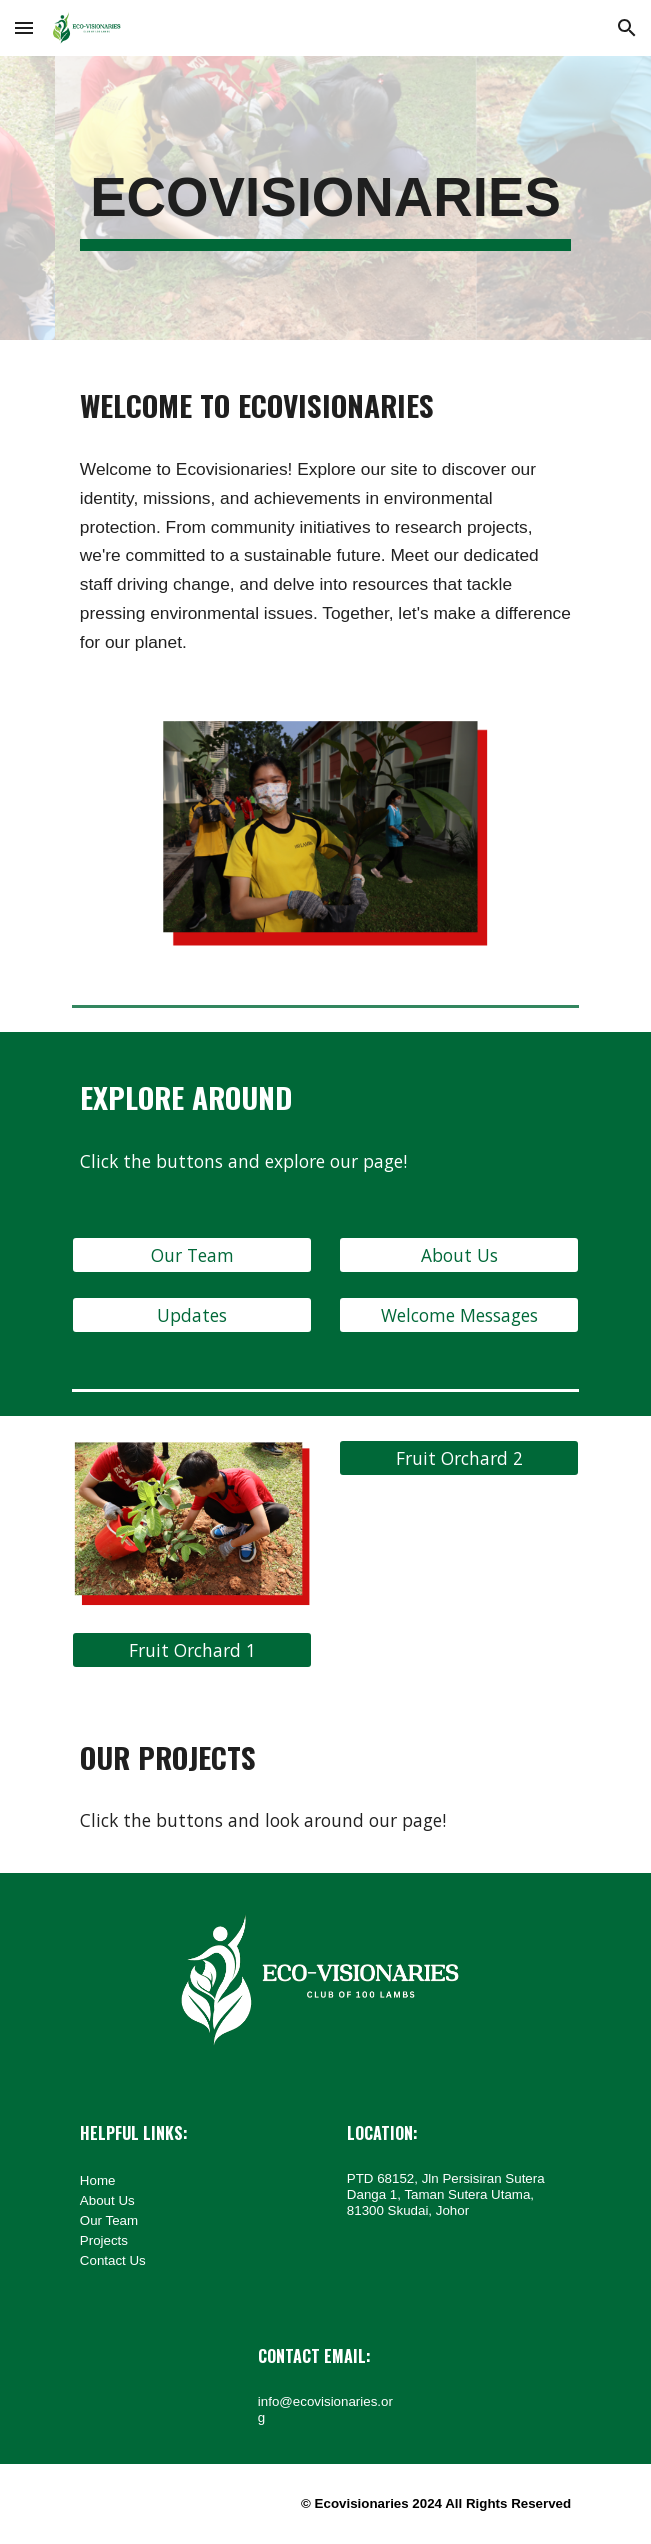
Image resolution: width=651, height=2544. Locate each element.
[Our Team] (192, 1255)
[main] (325, 198)
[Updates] (192, 1315)
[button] (24, 27)
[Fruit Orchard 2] (459, 1458)
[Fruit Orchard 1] (192, 1650)
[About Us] (459, 1255)
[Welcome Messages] (459, 1315)
